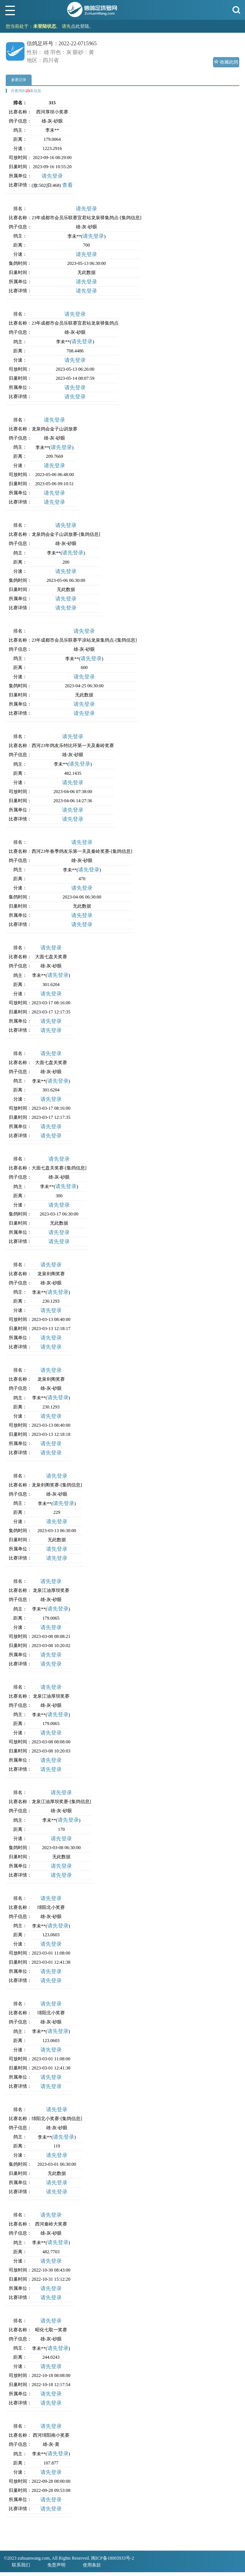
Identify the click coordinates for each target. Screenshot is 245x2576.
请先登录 (52, 176)
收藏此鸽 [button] (226, 62)
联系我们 (21, 2565)
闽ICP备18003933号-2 (112, 2558)
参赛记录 (18, 80)
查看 (67, 185)
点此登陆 (80, 26)
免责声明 (56, 2565)
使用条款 (92, 2565)
